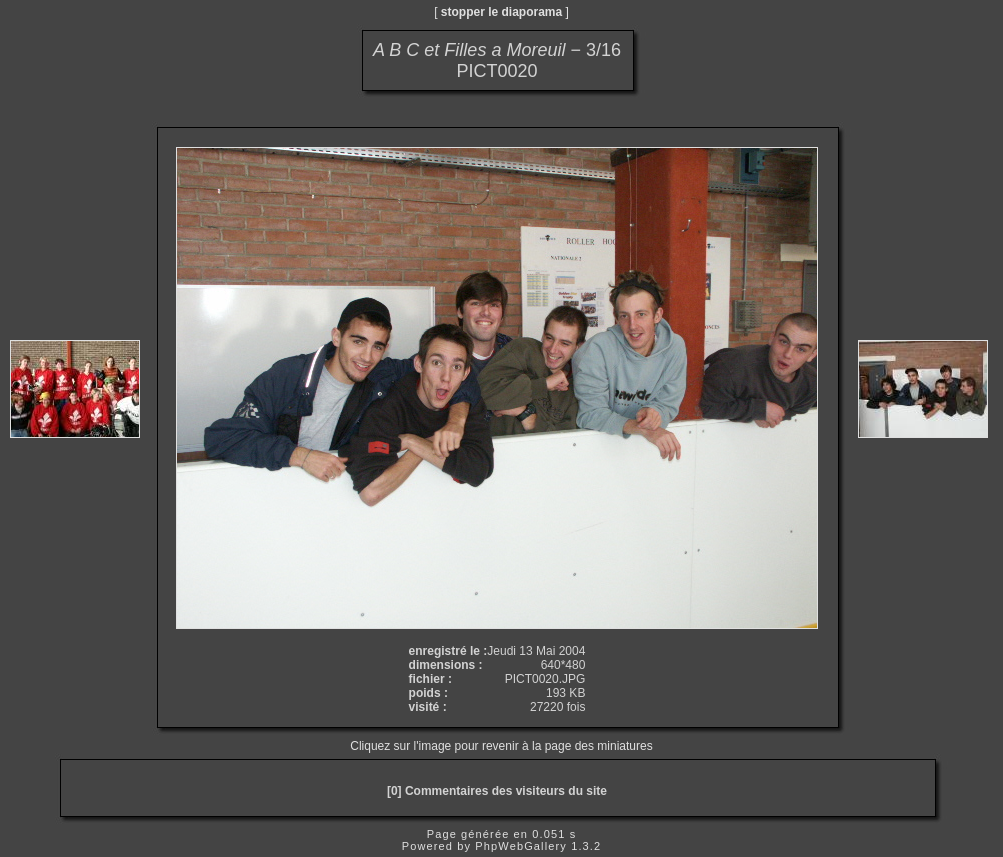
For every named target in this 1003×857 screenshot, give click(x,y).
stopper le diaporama (501, 12)
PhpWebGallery (521, 846)
